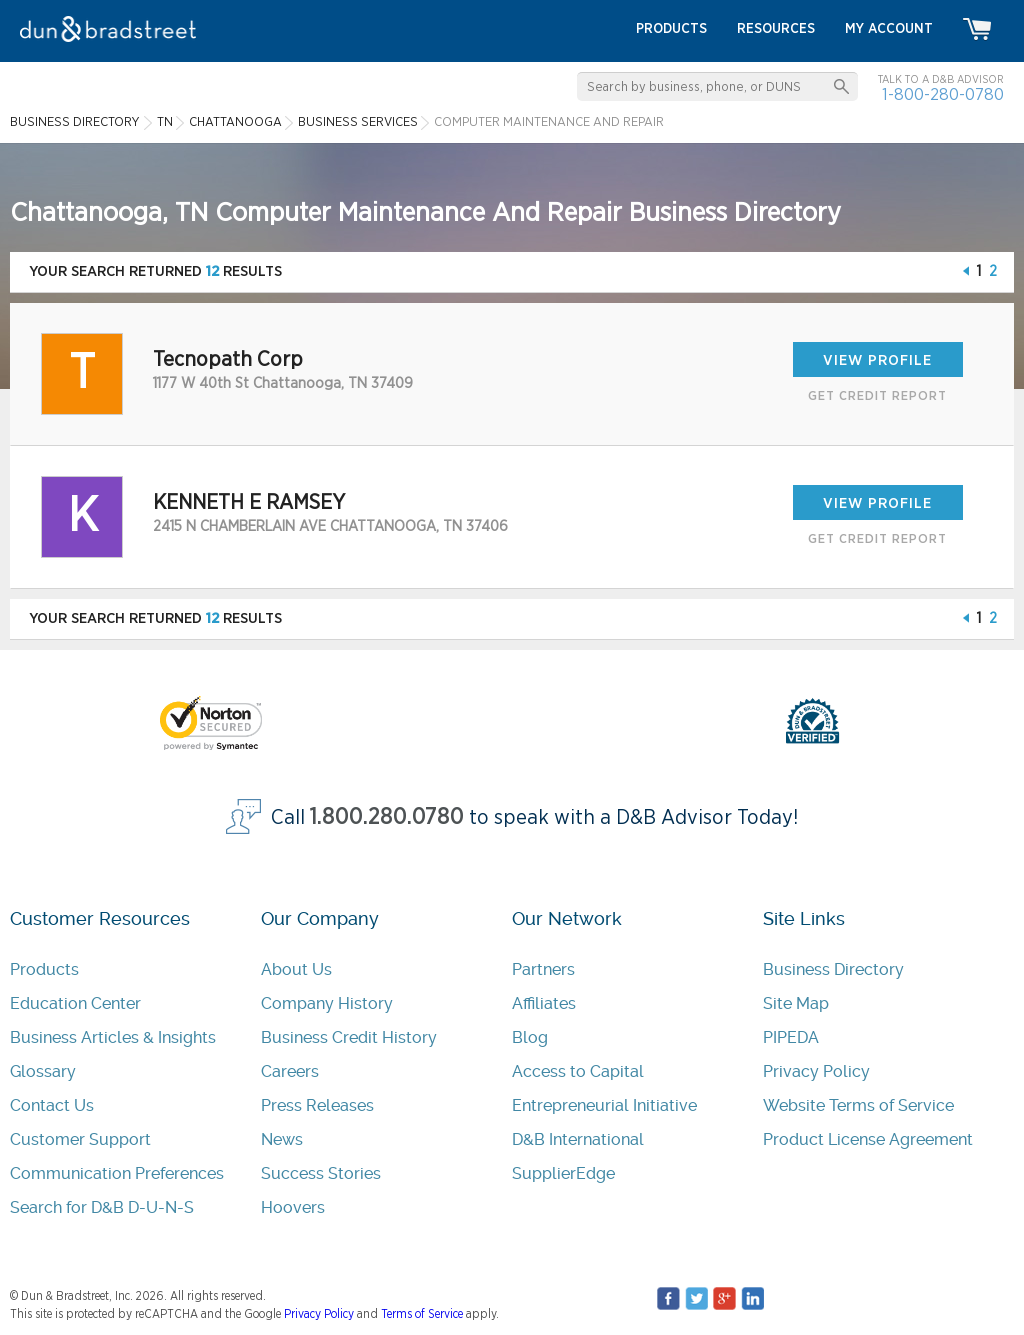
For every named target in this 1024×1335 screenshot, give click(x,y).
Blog (530, 1037)
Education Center (75, 1003)
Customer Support (80, 1139)
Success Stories (321, 1173)
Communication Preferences (117, 1173)
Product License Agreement (868, 1139)
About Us (296, 969)
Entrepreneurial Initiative (604, 1105)
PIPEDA (791, 1037)
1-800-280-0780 (943, 94)
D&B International (578, 1139)
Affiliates (544, 1003)
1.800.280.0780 (387, 817)
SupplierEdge (563, 1173)
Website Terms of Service (858, 1105)
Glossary (43, 1071)
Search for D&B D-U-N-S (102, 1207)
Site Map (796, 1003)
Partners (543, 969)
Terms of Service (422, 1314)
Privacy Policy (816, 1071)
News (282, 1139)
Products (44, 969)
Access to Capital (578, 1071)
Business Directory (833, 969)
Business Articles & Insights (113, 1037)
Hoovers (293, 1207)
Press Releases (317, 1105)
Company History (327, 1003)
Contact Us (52, 1105)
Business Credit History (349, 1037)
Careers (290, 1071)
